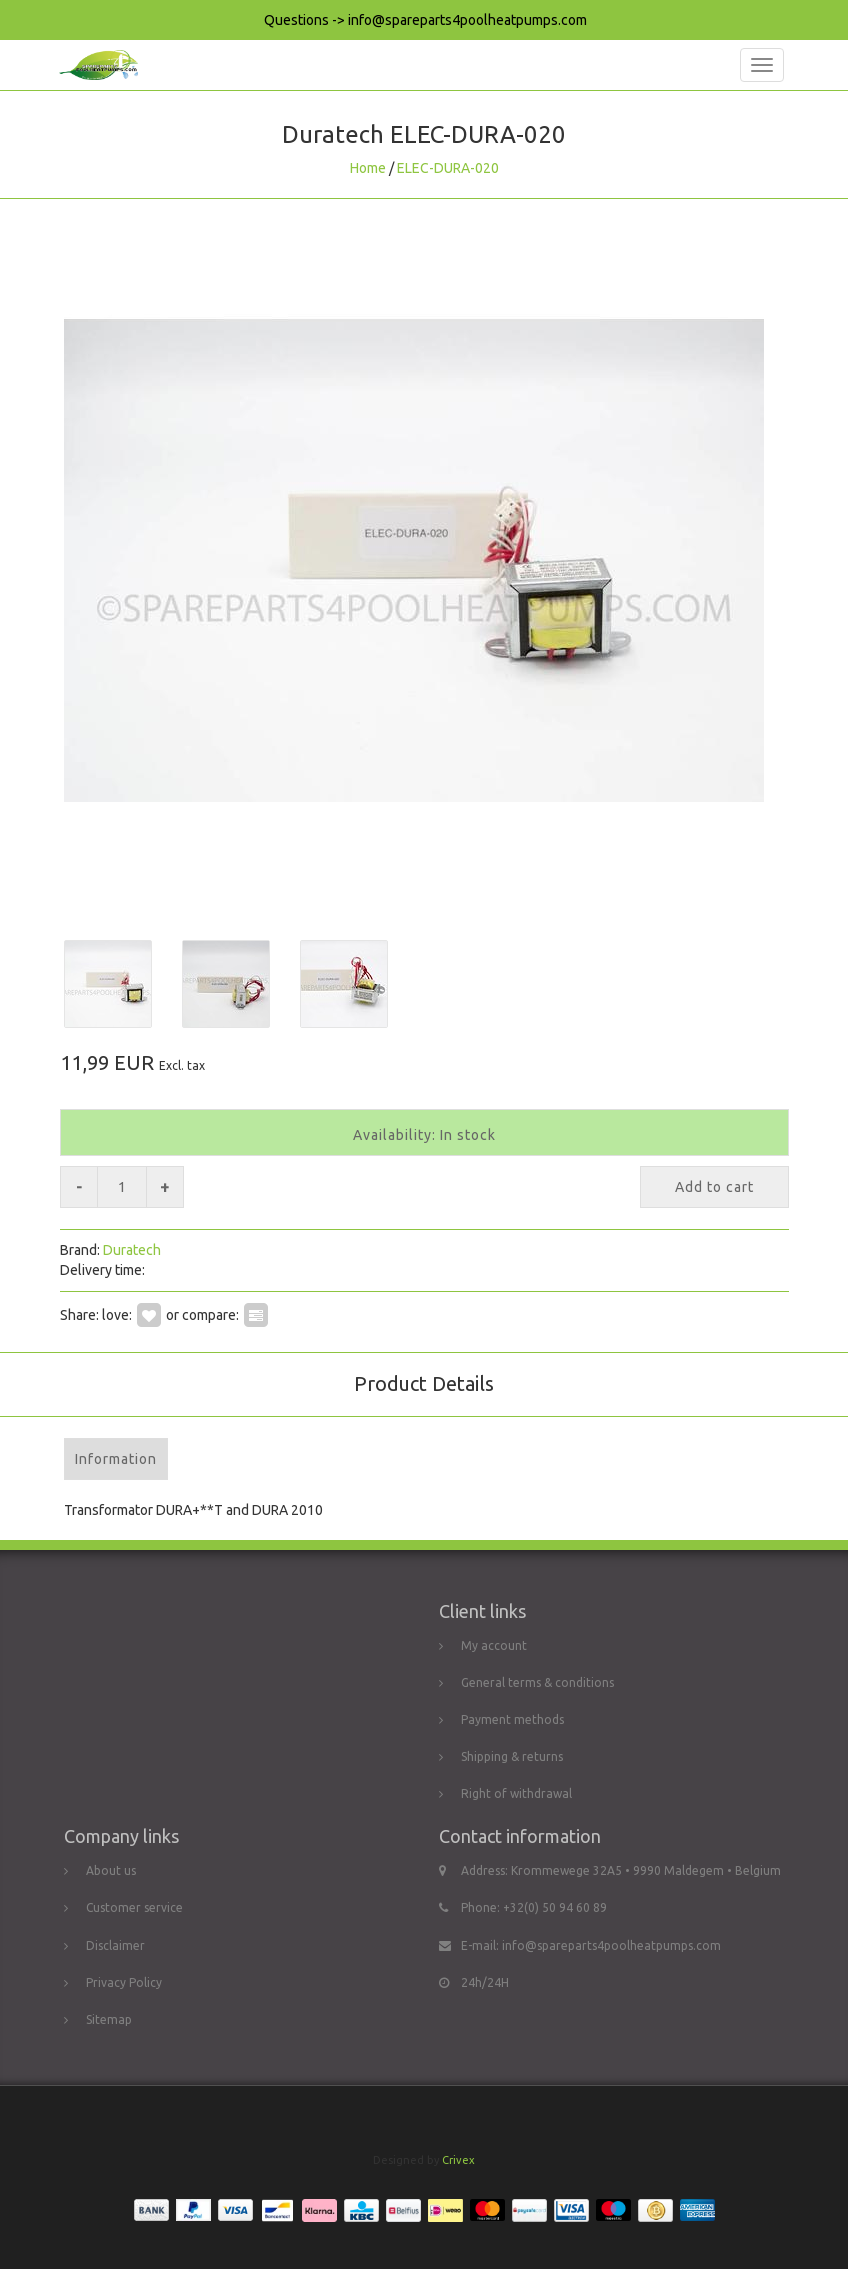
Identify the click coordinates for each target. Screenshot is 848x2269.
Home (368, 168)
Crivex (458, 2160)
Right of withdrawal (516, 1793)
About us (111, 1870)
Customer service (134, 1907)
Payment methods (512, 1719)
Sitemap (109, 2019)
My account (494, 1645)
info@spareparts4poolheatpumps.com (611, 1945)
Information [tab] (116, 1459)
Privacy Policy (124, 1982)
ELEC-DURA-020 (448, 168)
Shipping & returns (512, 1756)
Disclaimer (115, 1945)
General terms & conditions (537, 1682)
